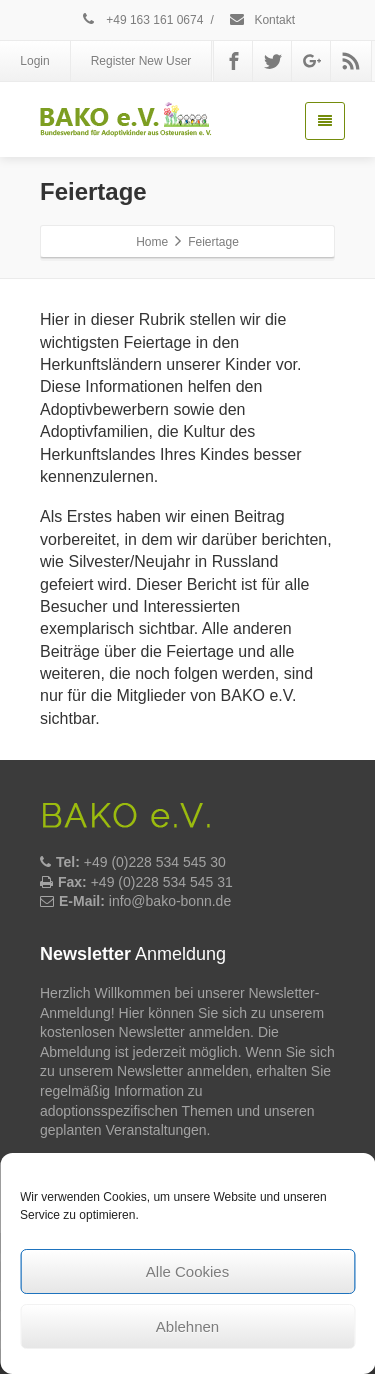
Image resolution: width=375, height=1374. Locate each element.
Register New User (141, 61)
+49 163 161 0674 (141, 20)
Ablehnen (187, 1326)
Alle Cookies (187, 1271)
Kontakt (261, 20)
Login (34, 61)
